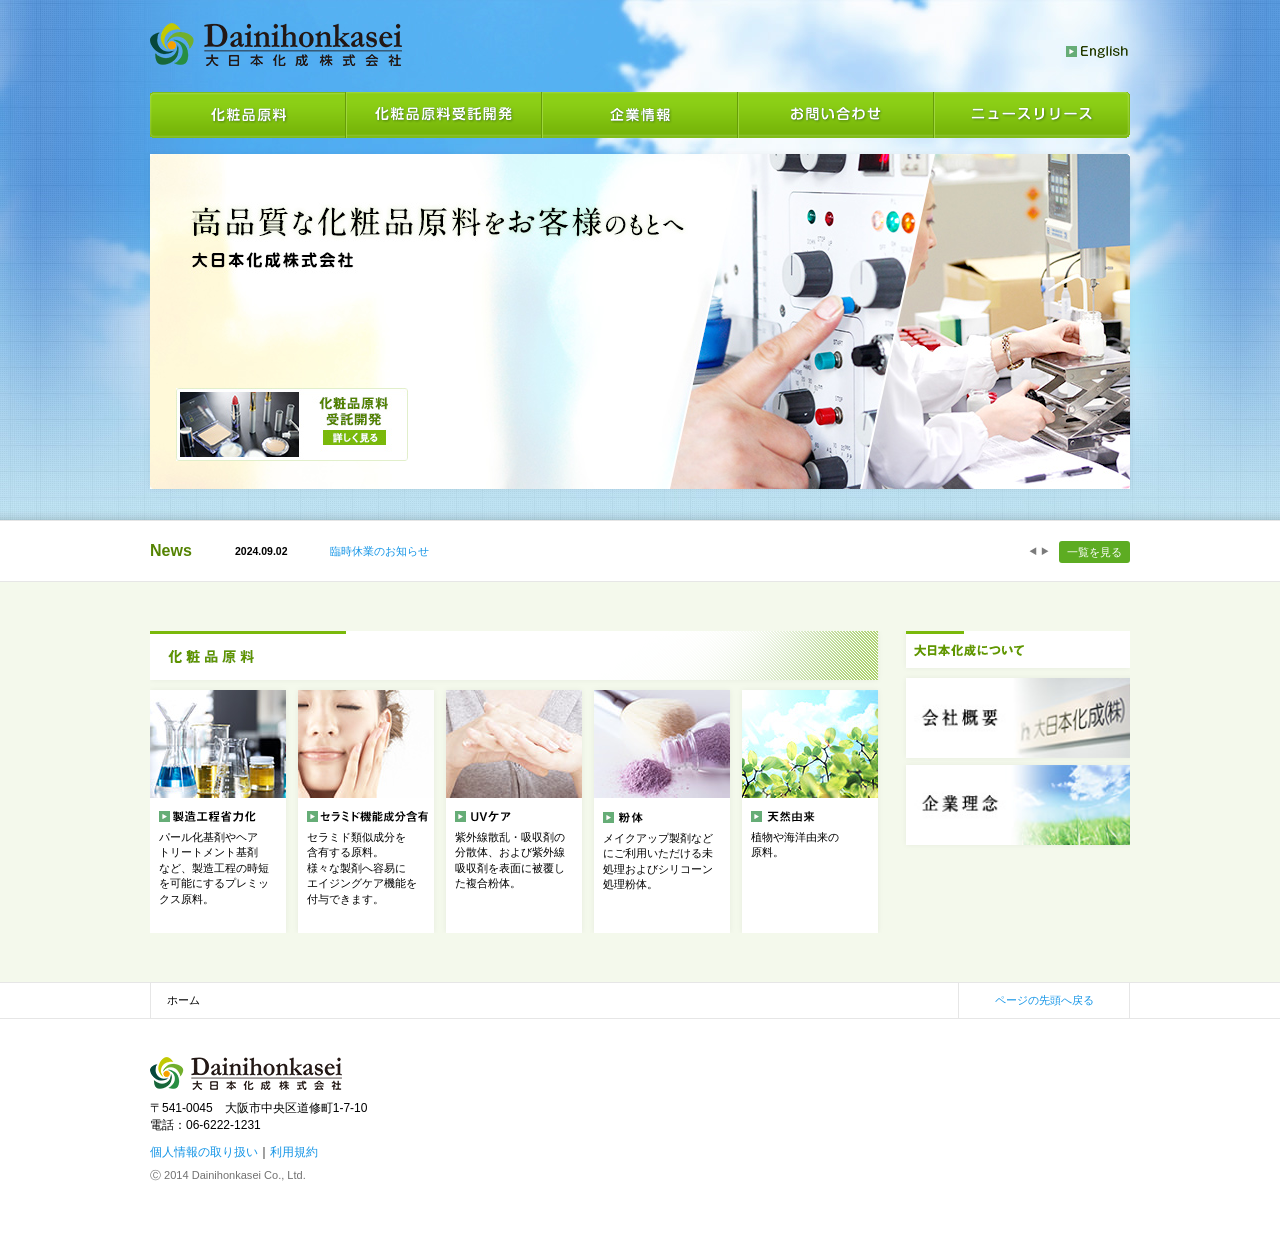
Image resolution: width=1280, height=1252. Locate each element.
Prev (1033, 551)
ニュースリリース (1032, 115)
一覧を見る (1094, 552)
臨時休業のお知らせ (379, 551)
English (1098, 51)
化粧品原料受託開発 (444, 115)
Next (1045, 551)
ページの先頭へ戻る (1044, 1000)
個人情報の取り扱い (204, 1152)
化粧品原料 (248, 115)
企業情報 (640, 115)
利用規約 (294, 1152)
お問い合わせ (836, 115)
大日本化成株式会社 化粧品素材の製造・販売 (276, 44)
